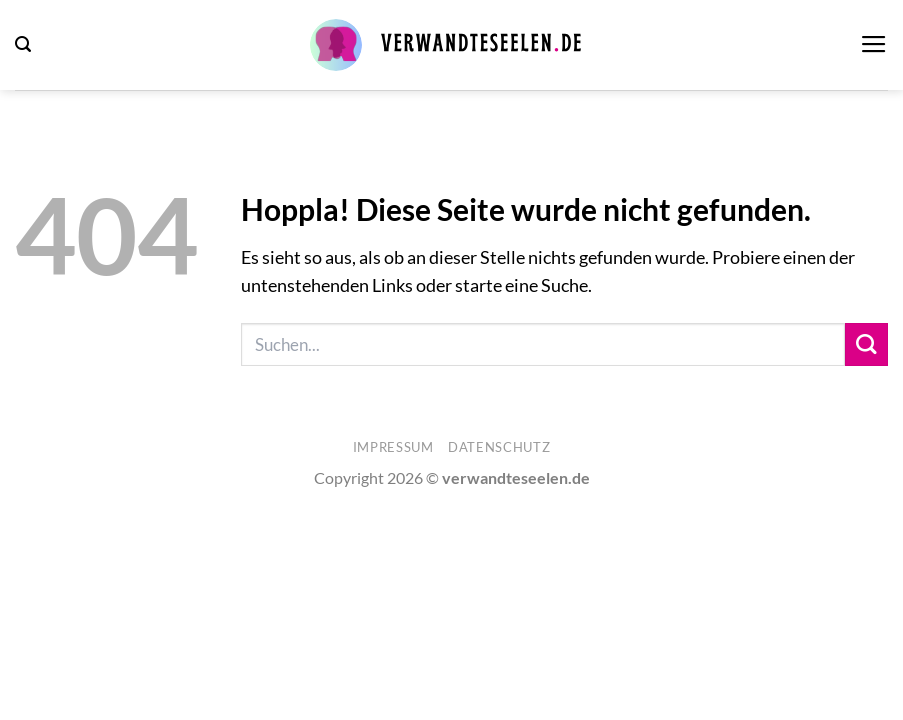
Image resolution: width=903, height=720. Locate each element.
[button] (23, 44)
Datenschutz (499, 447)
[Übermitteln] (866, 344)
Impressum (393, 447)
